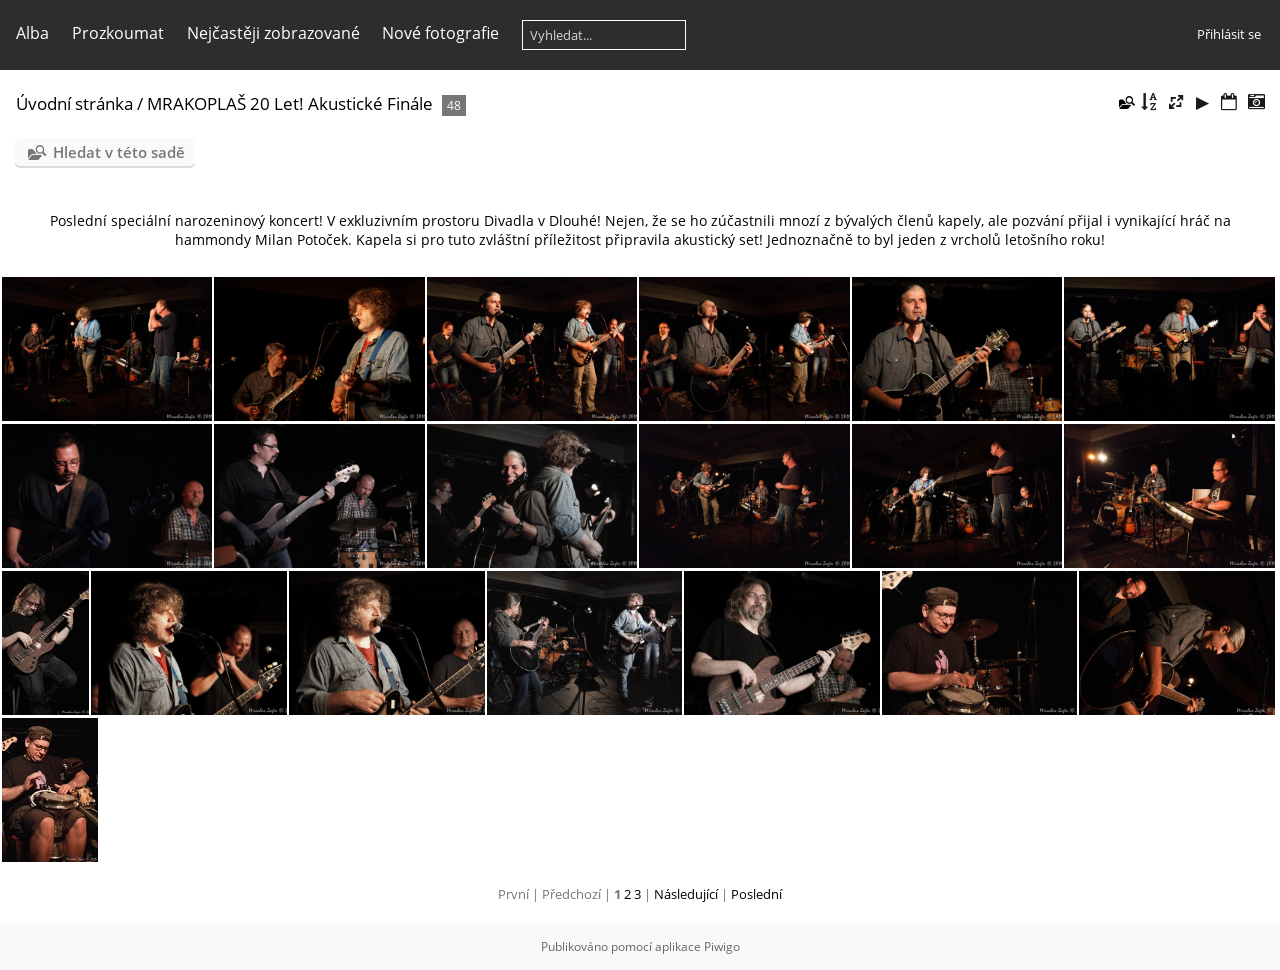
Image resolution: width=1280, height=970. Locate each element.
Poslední (756, 894)
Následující (686, 894)
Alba (32, 33)
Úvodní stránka (74, 103)
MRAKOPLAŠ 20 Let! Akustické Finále (290, 103)
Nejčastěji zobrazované (273, 33)
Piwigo (722, 946)
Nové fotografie (440, 33)
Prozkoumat (118, 33)
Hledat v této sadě (119, 152)
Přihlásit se (1229, 34)
